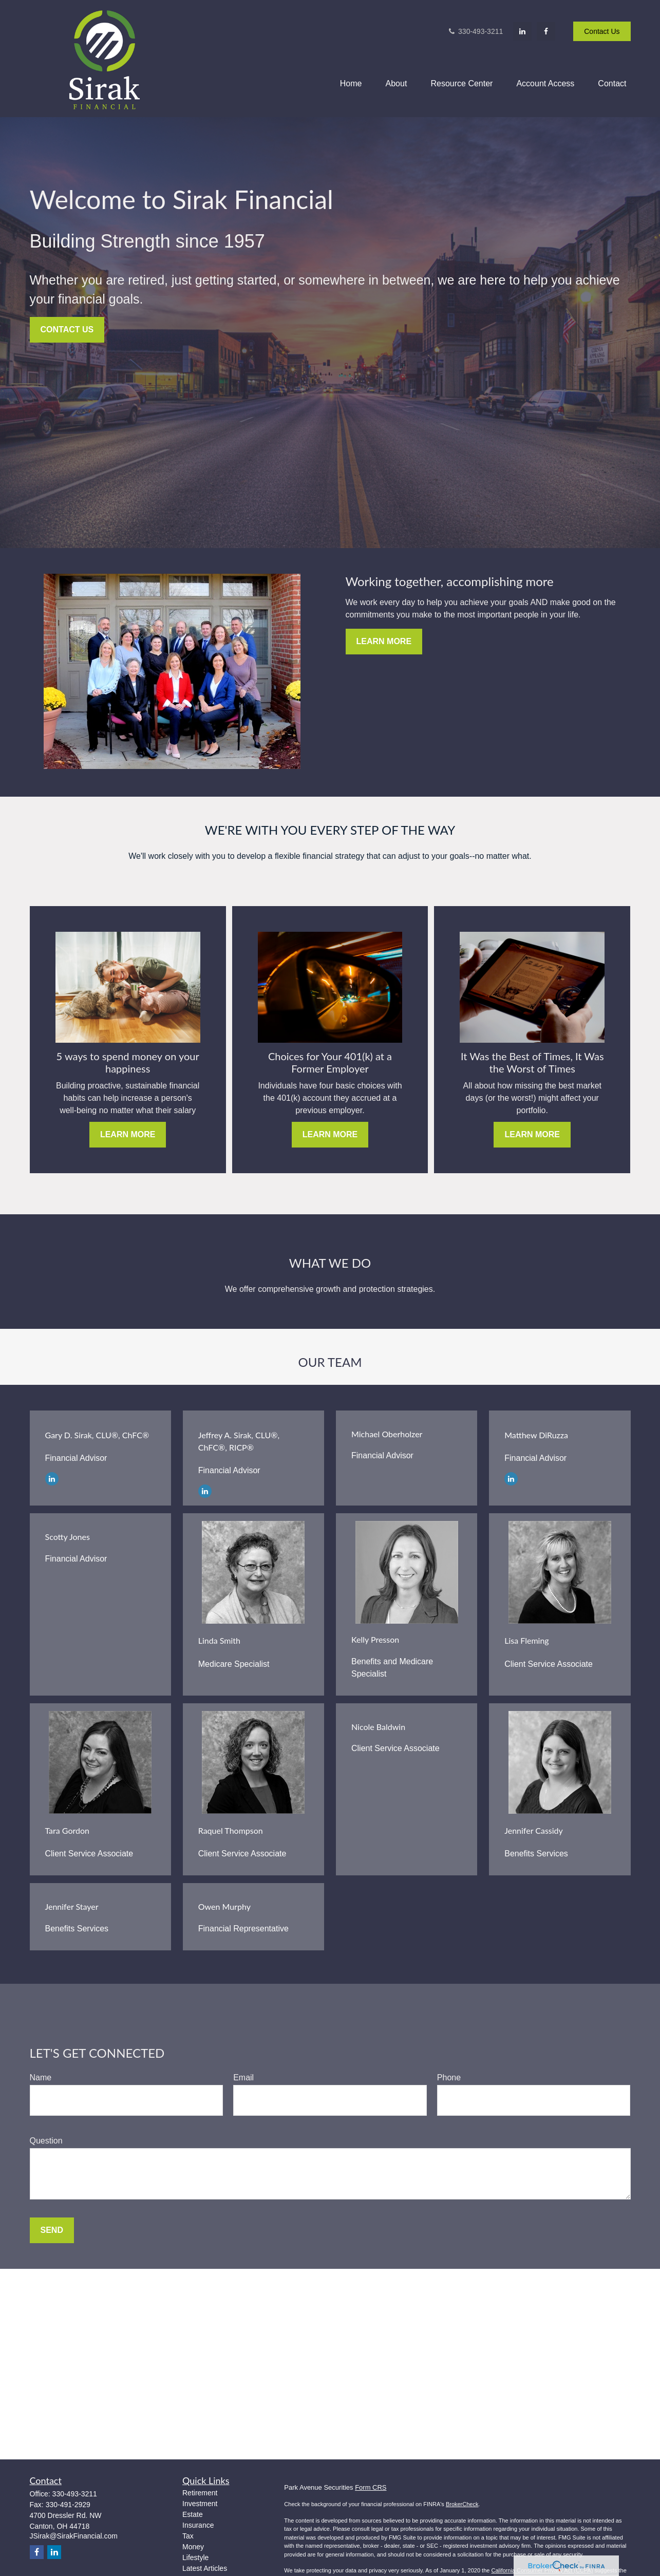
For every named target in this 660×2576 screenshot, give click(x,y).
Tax (188, 2536)
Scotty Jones (67, 1536)
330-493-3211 (475, 31)
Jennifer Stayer (72, 1906)
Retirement (199, 2493)
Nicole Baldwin (378, 1727)
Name (41, 2077)
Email (243, 2077)
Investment (199, 2503)
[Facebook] (546, 31)
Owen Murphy (224, 1906)
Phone (449, 2077)
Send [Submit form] (52, 2230)
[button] (351, 83)
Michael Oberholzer (386, 1434)
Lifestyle (195, 2557)
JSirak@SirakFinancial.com (74, 2536)
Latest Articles (204, 2568)
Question (46, 2140)
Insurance (198, 2525)
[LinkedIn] (522, 31)
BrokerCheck (462, 2504)
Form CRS (370, 2487)
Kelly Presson (375, 1639)
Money (193, 2547)
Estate (192, 2514)
